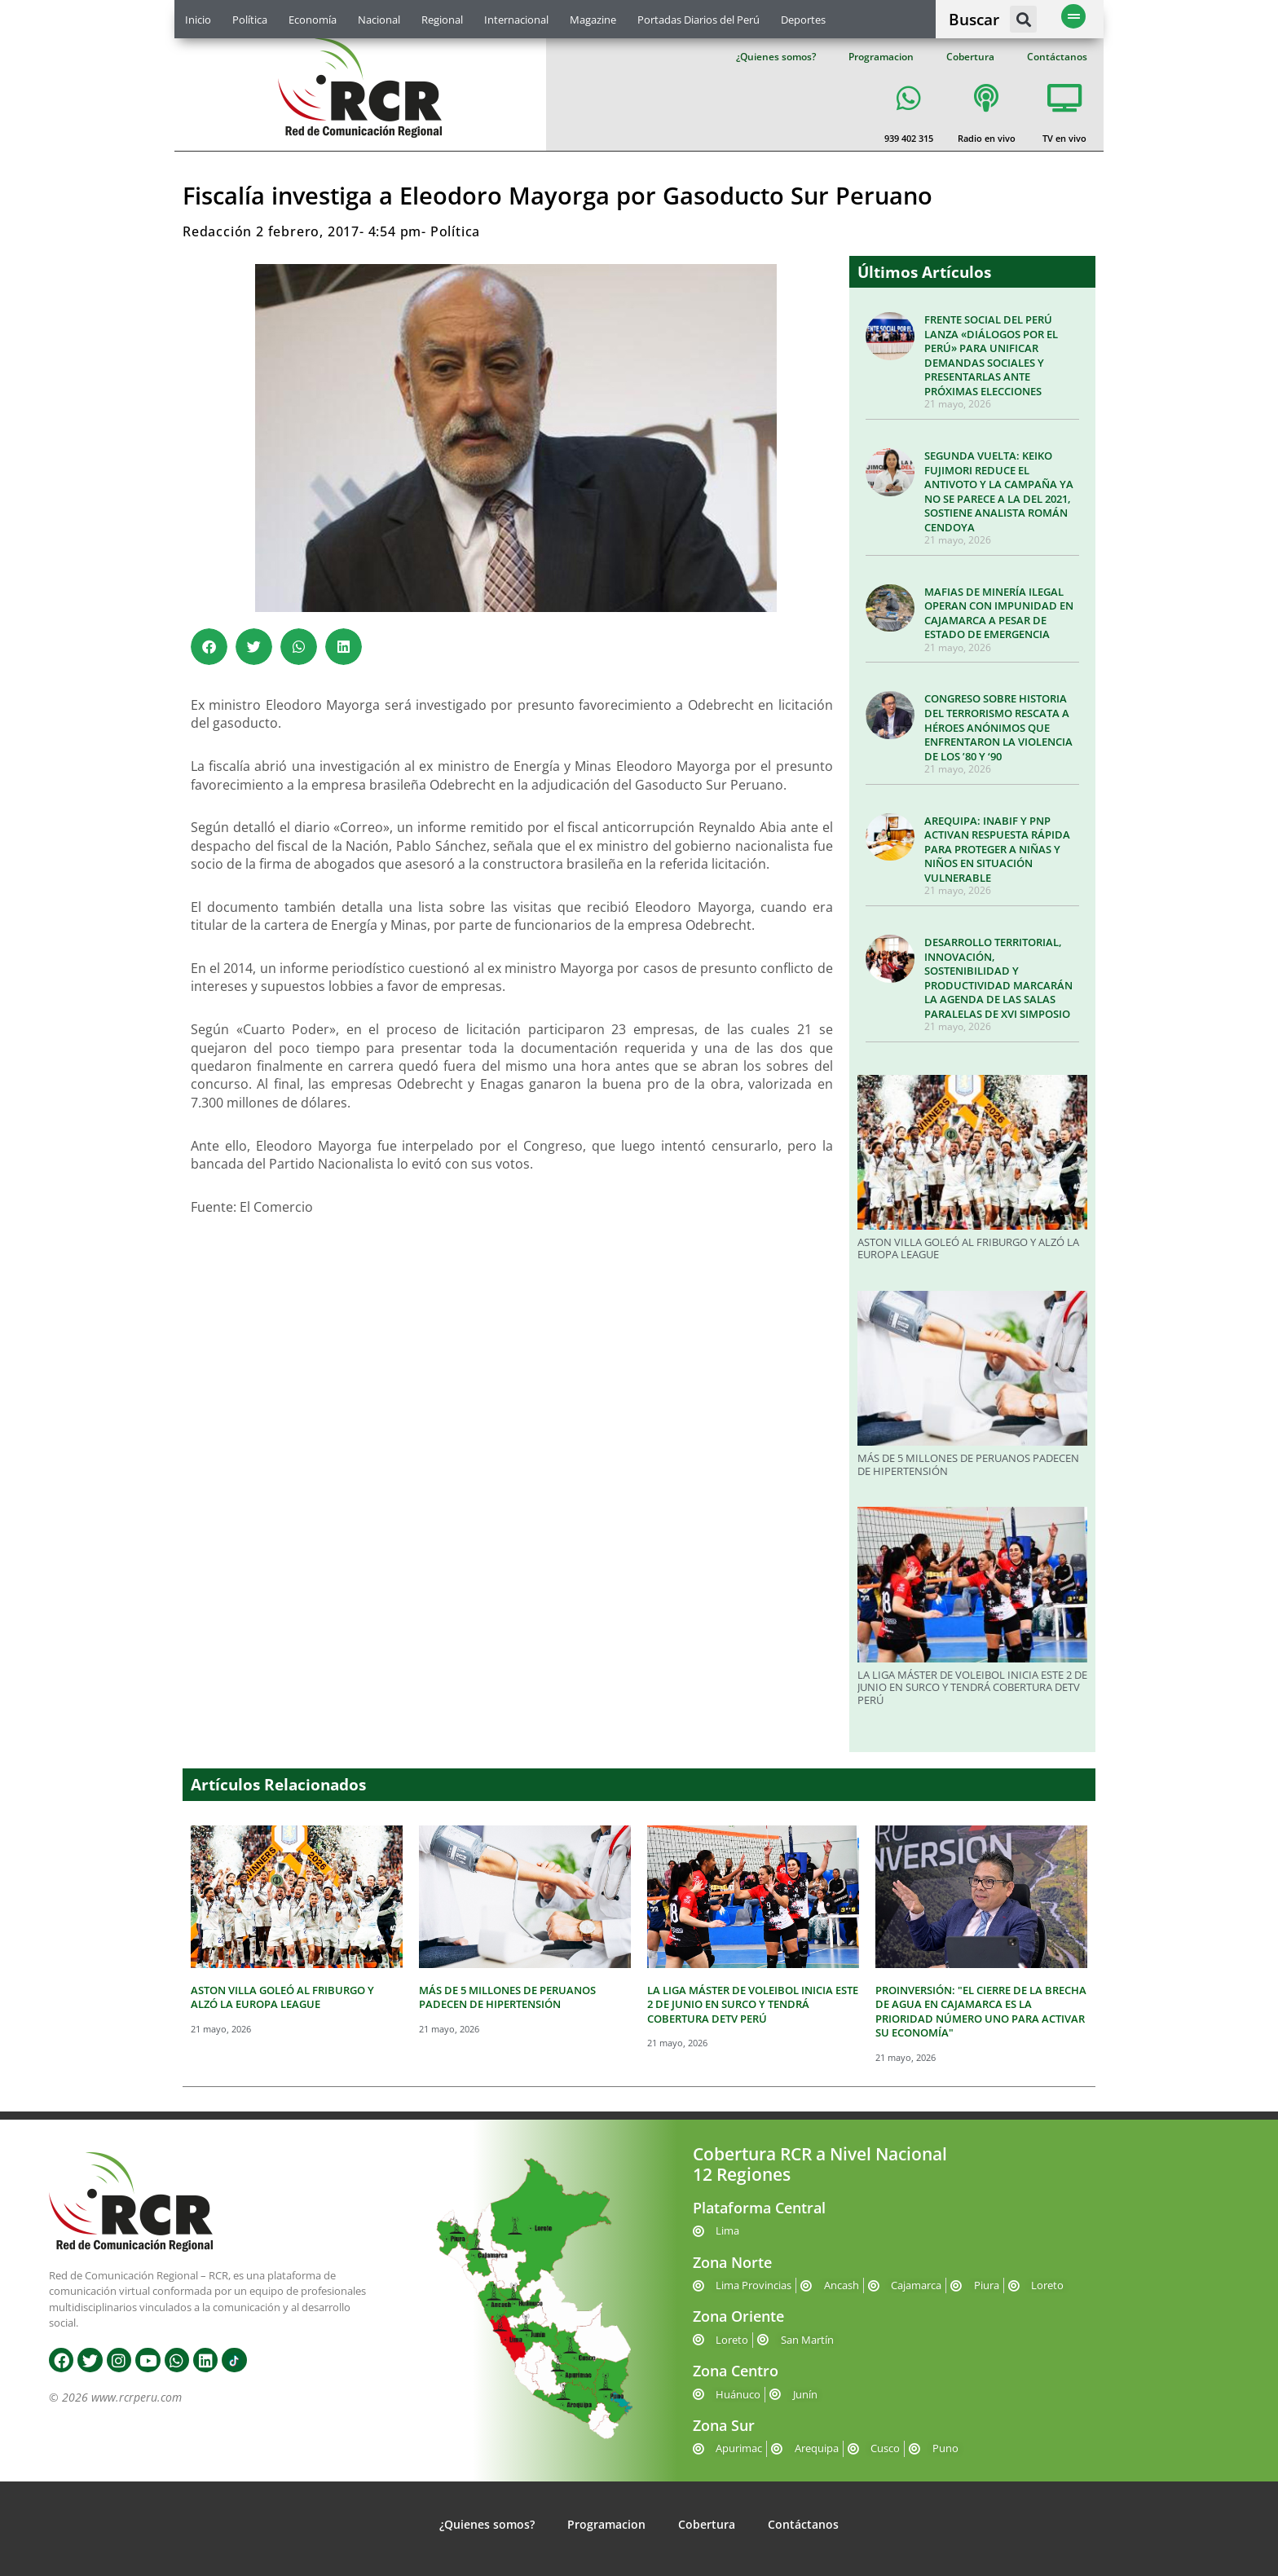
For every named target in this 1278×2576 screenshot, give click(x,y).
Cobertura (970, 57)
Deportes (803, 19)
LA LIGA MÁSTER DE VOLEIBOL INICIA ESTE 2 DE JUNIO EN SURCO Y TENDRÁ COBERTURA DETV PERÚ (972, 1687)
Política (249, 19)
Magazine (593, 19)
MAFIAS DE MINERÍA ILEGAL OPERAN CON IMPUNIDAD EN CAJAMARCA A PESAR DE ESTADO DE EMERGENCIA (998, 613)
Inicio (198, 19)
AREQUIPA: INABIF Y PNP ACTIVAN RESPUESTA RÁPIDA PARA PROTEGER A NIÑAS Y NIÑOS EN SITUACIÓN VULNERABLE (997, 849)
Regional (442, 19)
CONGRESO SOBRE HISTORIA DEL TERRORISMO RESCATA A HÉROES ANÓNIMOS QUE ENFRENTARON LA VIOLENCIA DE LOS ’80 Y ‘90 (998, 727)
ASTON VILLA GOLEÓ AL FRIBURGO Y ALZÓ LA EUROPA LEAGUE (968, 1248)
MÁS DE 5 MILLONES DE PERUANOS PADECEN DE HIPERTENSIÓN (968, 1464)
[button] (1023, 19)
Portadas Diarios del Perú (698, 19)
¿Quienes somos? (776, 57)
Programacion (881, 57)
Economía (313, 19)
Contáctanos (1057, 57)
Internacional (516, 19)
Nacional (379, 19)
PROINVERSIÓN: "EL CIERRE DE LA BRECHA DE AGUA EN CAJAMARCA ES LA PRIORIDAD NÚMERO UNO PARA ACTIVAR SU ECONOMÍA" (980, 2012)
